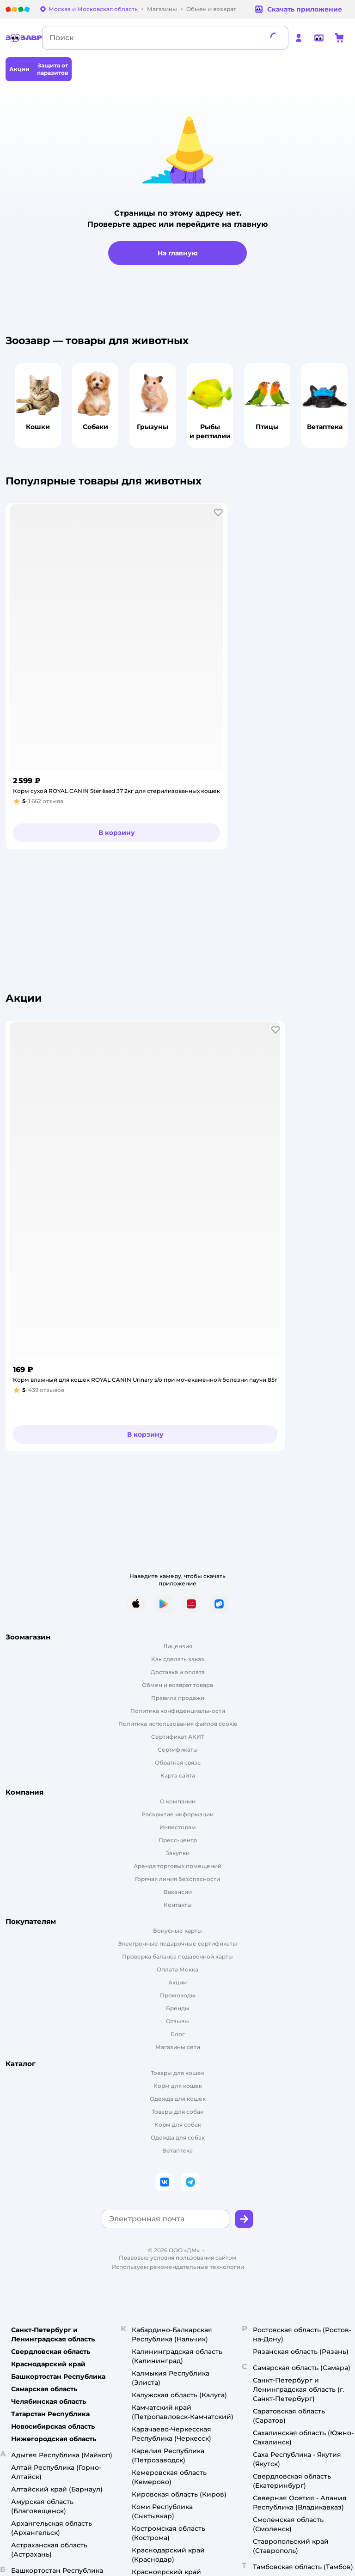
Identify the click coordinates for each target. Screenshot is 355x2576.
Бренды (178, 2008)
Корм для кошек (177, 2085)
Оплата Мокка (177, 1969)
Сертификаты (178, 1749)
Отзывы (177, 2021)
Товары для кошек (177, 2072)
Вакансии (178, 1891)
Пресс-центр (178, 1840)
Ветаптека (177, 2150)
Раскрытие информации (177, 1814)
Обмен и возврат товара (177, 1684)
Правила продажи (177, 1697)
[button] (218, 512)
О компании (178, 1801)
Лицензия (177, 1646)
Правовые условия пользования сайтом (178, 2257)
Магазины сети (177, 2047)
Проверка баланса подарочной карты (177, 1956)
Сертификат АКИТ (177, 1736)
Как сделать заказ (177, 1659)
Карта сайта (177, 1775)
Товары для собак (177, 2111)
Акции (177, 1982)
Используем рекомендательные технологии (177, 2266)
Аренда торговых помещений (177, 1865)
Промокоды (178, 1995)
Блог (178, 2034)
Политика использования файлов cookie (177, 1723)
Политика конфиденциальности (177, 1710)
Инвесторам (177, 1827)
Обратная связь (178, 1762)
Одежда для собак (178, 2137)
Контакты (178, 1904)
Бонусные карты (177, 1930)
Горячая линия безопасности (177, 1878)
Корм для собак (177, 2124)
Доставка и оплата (178, 1672)
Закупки (177, 1853)
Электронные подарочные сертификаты (177, 1943)
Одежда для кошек (178, 2098)
